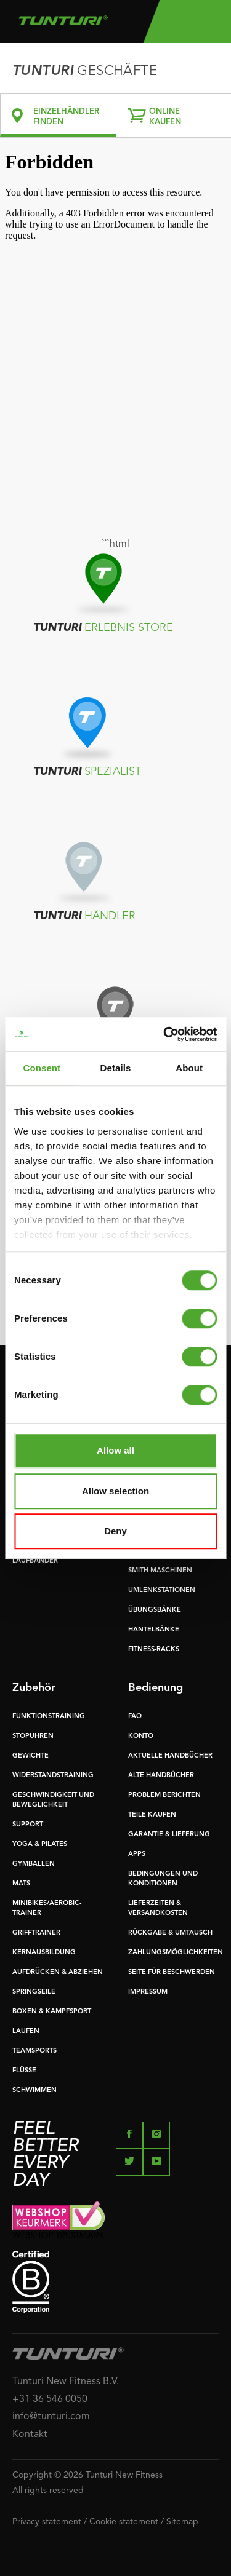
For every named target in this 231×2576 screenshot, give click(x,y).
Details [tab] (115, 1068)
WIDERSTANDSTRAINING (53, 1775)
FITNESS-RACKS (153, 1649)
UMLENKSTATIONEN (161, 1590)
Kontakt (29, 2434)
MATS (21, 1883)
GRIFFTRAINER (36, 1933)
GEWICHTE (30, 1756)
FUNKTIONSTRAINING (48, 1716)
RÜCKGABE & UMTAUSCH (170, 1933)
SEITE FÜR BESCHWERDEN (171, 1972)
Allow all (115, 1450)
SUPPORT (27, 1824)
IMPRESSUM (148, 1992)
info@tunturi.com (51, 2417)
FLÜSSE (24, 2070)
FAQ (135, 1716)
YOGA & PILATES (39, 1844)
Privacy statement (46, 2522)
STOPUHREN (33, 1736)
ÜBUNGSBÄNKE (154, 1610)
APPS (136, 1854)
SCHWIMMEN (34, 2090)
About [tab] (189, 1068)
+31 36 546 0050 (49, 2399)
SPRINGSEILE (33, 1992)
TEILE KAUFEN (152, 1815)
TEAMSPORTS (34, 2051)
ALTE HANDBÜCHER (161, 1775)
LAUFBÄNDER (35, 1561)
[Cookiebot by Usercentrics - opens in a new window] (164, 1034)
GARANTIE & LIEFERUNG (169, 1834)
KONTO (140, 1736)
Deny (115, 1531)
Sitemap (182, 2522)
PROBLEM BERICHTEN (164, 1795)
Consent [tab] (41, 1068)
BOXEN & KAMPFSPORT (51, 2011)
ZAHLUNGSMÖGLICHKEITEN (175, 1952)
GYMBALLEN (33, 1864)
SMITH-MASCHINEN (160, 1570)
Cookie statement (123, 2522)
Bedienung (155, 1688)
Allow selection (115, 1491)
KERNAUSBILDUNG (44, 1952)
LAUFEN (25, 2031)
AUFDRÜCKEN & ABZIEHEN (57, 1972)
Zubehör (33, 1688)
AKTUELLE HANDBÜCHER (170, 1756)
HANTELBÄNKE (153, 1630)
